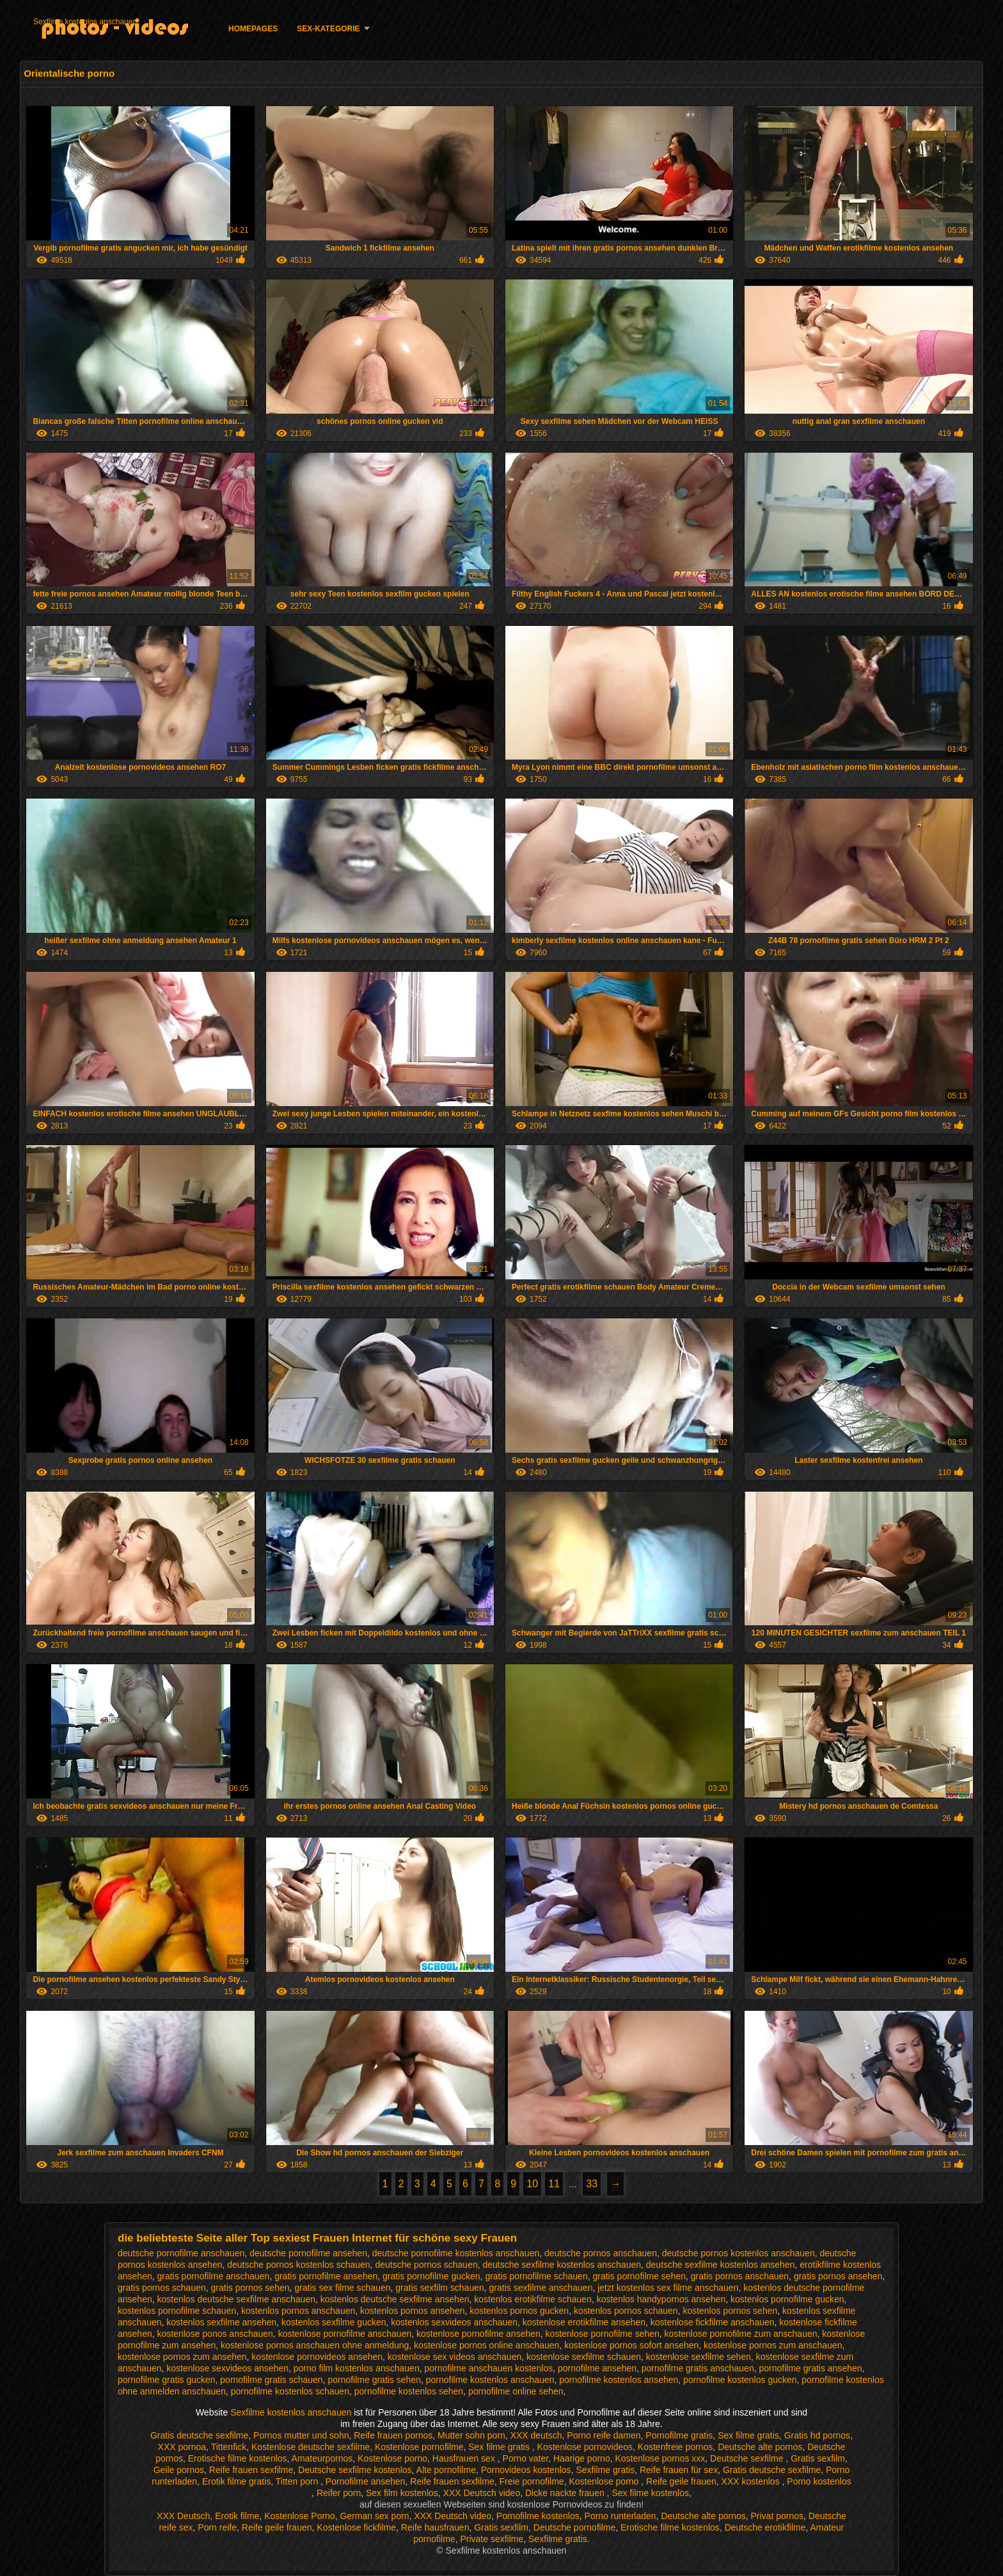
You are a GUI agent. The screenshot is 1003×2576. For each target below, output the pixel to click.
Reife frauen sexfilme (251, 2470)
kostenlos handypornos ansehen (661, 2299)
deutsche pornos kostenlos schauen (298, 2265)
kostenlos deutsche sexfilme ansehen (395, 2299)
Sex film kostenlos (402, 2493)
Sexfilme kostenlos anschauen (85, 21)
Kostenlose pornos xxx (660, 2458)
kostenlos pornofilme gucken (787, 2299)
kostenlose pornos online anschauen (486, 2345)
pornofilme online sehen (516, 2391)
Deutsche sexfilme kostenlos (354, 2470)
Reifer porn (339, 2493)
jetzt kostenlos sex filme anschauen (667, 2288)
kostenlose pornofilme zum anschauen (741, 2334)
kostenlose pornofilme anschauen (345, 2334)
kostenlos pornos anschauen (298, 2311)
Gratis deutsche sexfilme (199, 2435)
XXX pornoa (182, 2447)
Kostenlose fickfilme (356, 2527)
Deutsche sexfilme (748, 2458)
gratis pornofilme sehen (639, 2276)
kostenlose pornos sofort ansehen (631, 2345)
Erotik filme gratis (236, 2481)
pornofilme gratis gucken (167, 2380)
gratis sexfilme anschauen (541, 2288)
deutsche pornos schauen (426, 2265)
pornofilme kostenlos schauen (290, 2391)
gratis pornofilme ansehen (325, 2276)
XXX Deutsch (183, 2516)
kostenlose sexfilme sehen (698, 2357)
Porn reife (217, 2527)
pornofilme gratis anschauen (698, 2368)
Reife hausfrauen (435, 2527)
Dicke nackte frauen (566, 2493)
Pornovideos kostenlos (526, 2470)
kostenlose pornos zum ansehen (182, 2357)
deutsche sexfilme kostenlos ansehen (720, 2265)
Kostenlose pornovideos (585, 2447)
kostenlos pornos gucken (519, 2311)
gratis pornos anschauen (740, 2276)
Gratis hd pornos (817, 2435)
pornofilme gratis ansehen (810, 2368)
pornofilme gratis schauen (271, 2380)
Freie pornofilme (531, 2481)
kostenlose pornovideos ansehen (317, 2357)
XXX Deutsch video (482, 2493)
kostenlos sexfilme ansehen (221, 2322)
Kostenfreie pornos (675, 2447)
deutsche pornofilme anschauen (181, 2253)
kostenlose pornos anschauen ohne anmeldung (315, 2345)
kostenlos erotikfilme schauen (533, 2299)
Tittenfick (229, 2447)
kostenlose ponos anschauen (215, 2334)
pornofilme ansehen (597, 2368)
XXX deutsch (536, 2435)
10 (532, 2183)
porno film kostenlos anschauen (357, 2368)
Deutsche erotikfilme (765, 2527)
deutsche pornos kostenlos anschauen (738, 2253)
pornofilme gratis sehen (374, 2380)
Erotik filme (237, 2516)
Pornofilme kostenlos (538, 2516)
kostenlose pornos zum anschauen (773, 2345)
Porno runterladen (620, 2516)
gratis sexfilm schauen (439, 2288)
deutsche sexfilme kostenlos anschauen (562, 2265)
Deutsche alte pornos (760, 2447)
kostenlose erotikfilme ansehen (584, 2322)
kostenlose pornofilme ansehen (478, 2334)
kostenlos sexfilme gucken (333, 2322)
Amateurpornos (322, 2458)
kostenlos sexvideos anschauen (454, 2322)
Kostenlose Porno (299, 2516)
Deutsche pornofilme (574, 2527)
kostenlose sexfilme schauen (583, 2357)
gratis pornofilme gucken (431, 2276)
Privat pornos (777, 2516)
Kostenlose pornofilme (419, 2447)
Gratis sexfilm (818, 2458)
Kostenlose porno (392, 2458)
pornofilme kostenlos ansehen (618, 2380)
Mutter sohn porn (471, 2435)
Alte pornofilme (446, 2470)
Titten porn (298, 2481)
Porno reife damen (603, 2435)
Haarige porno (581, 2458)
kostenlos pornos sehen (730, 2311)
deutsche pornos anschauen (600, 2253)
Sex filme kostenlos (650, 2493)
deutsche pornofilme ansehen (308, 2253)
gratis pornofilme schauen (536, 2276)
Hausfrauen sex (465, 2458)
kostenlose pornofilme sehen (602, 2334)
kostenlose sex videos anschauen (454, 2357)
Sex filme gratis (748, 2435)
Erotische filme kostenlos (237, 2458)
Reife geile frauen (681, 2481)
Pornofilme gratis (679, 2435)
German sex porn (374, 2516)
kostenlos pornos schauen (626, 2311)
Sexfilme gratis (605, 2470)
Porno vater (526, 2458)
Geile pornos (179, 2470)
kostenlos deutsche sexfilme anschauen (236, 2299)
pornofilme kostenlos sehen (408, 2391)
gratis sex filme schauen (342, 2288)
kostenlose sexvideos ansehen (227, 2368)
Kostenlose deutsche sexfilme (310, 2447)
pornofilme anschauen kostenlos (488, 2368)
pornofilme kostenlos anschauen (490, 2380)
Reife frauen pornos (393, 2435)
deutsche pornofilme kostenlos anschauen (456, 2253)
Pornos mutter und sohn (301, 2435)
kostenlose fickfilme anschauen (713, 2322)
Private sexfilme (491, 2539)
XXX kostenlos (752, 2481)
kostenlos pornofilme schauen (177, 2311)
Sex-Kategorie (328, 28)
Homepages (253, 28)
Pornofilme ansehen (366, 2481)
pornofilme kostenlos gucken (739, 2380)
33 (591, 2183)
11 (554, 2183)
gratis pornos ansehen (838, 2276)
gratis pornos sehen (250, 2288)
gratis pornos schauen (162, 2288)
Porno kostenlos (819, 2481)
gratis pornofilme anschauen (213, 2276)
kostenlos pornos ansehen (412, 2311)
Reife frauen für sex (679, 2470)
